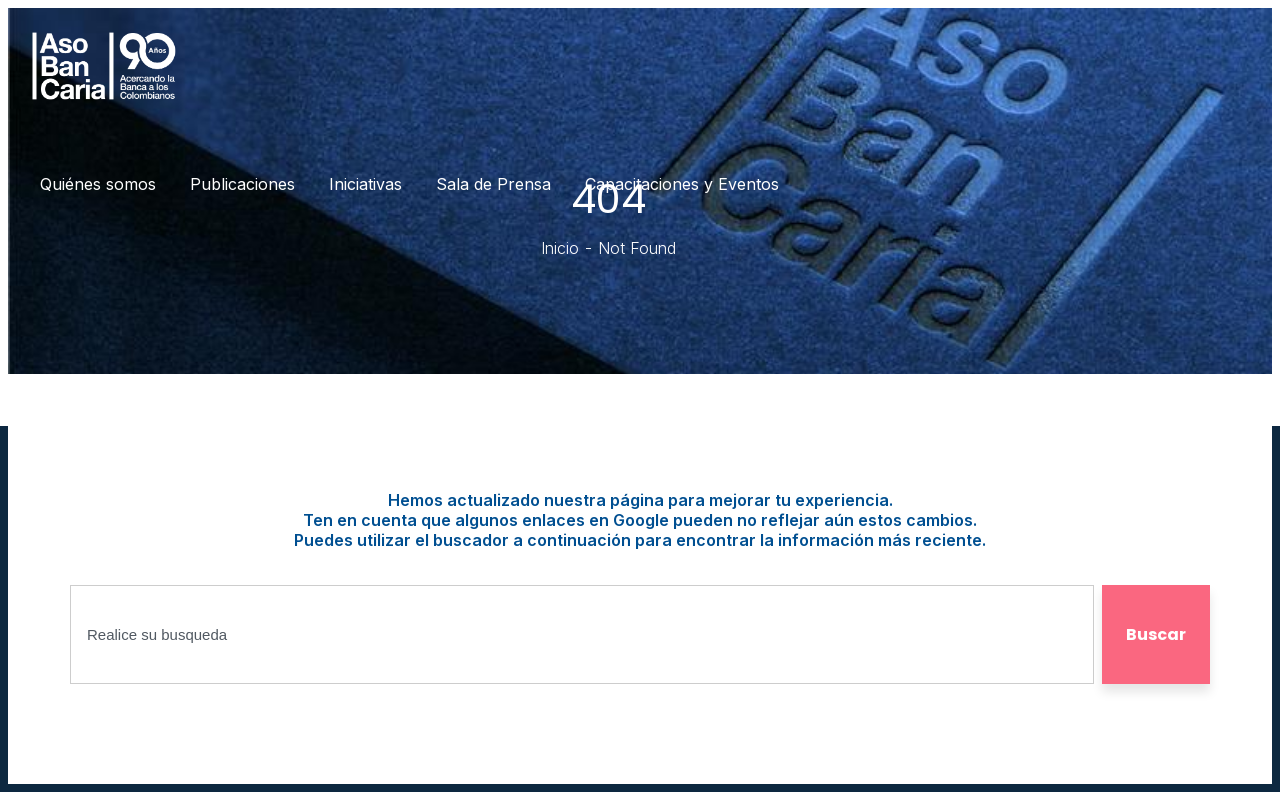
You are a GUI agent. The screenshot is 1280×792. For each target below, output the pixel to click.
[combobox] (582, 634)
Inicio (560, 248)
